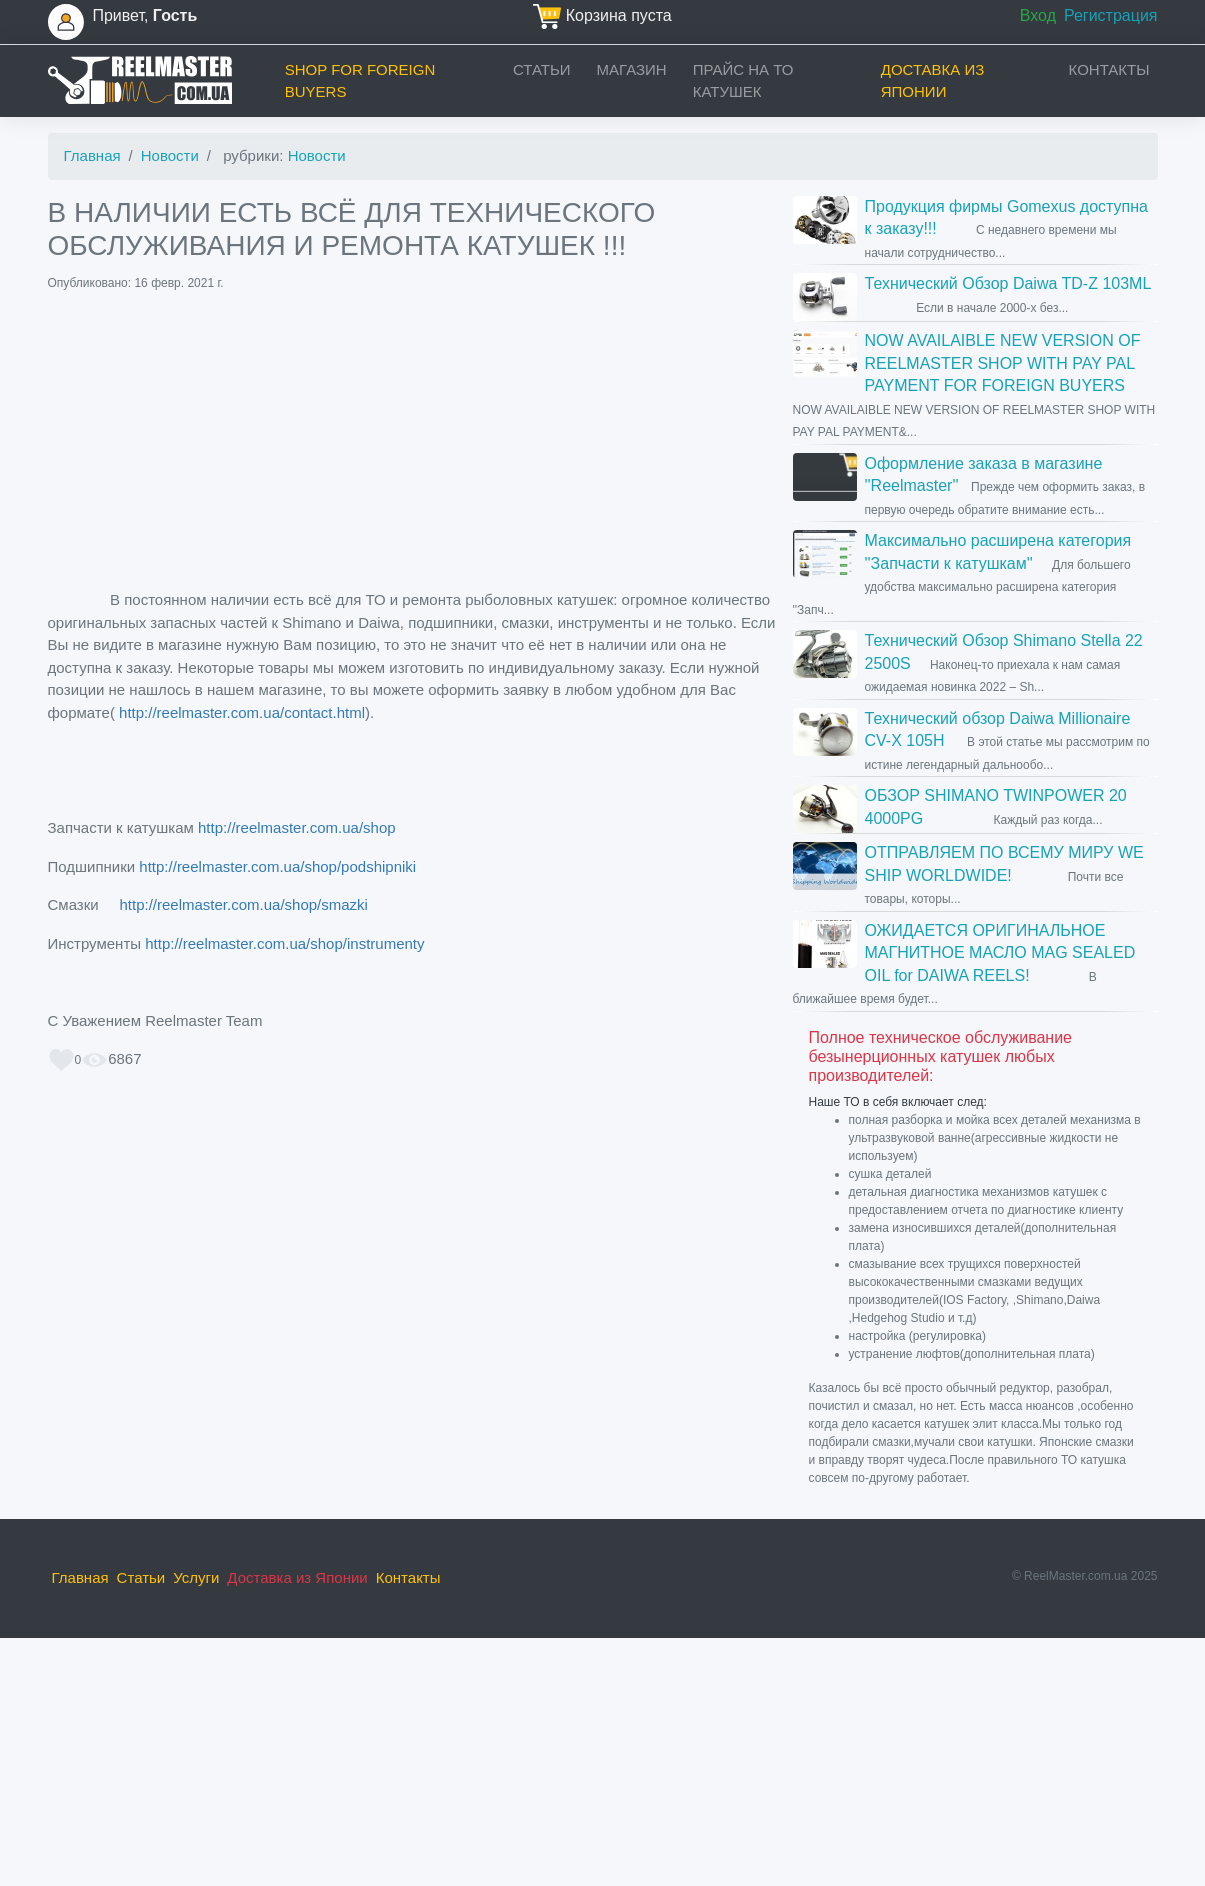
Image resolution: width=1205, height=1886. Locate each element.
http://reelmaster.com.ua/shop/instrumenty (284, 943)
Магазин (632, 69)
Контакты (1109, 69)
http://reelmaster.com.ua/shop (297, 827)
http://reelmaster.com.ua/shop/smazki (237, 904)
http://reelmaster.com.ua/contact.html (242, 712)
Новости (170, 155)
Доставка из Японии (933, 81)
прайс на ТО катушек (743, 81)
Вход (1038, 15)
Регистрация (1111, 15)
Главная (92, 155)
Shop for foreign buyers (360, 81)
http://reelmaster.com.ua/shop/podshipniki (275, 866)
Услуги (196, 1577)
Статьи (542, 69)
